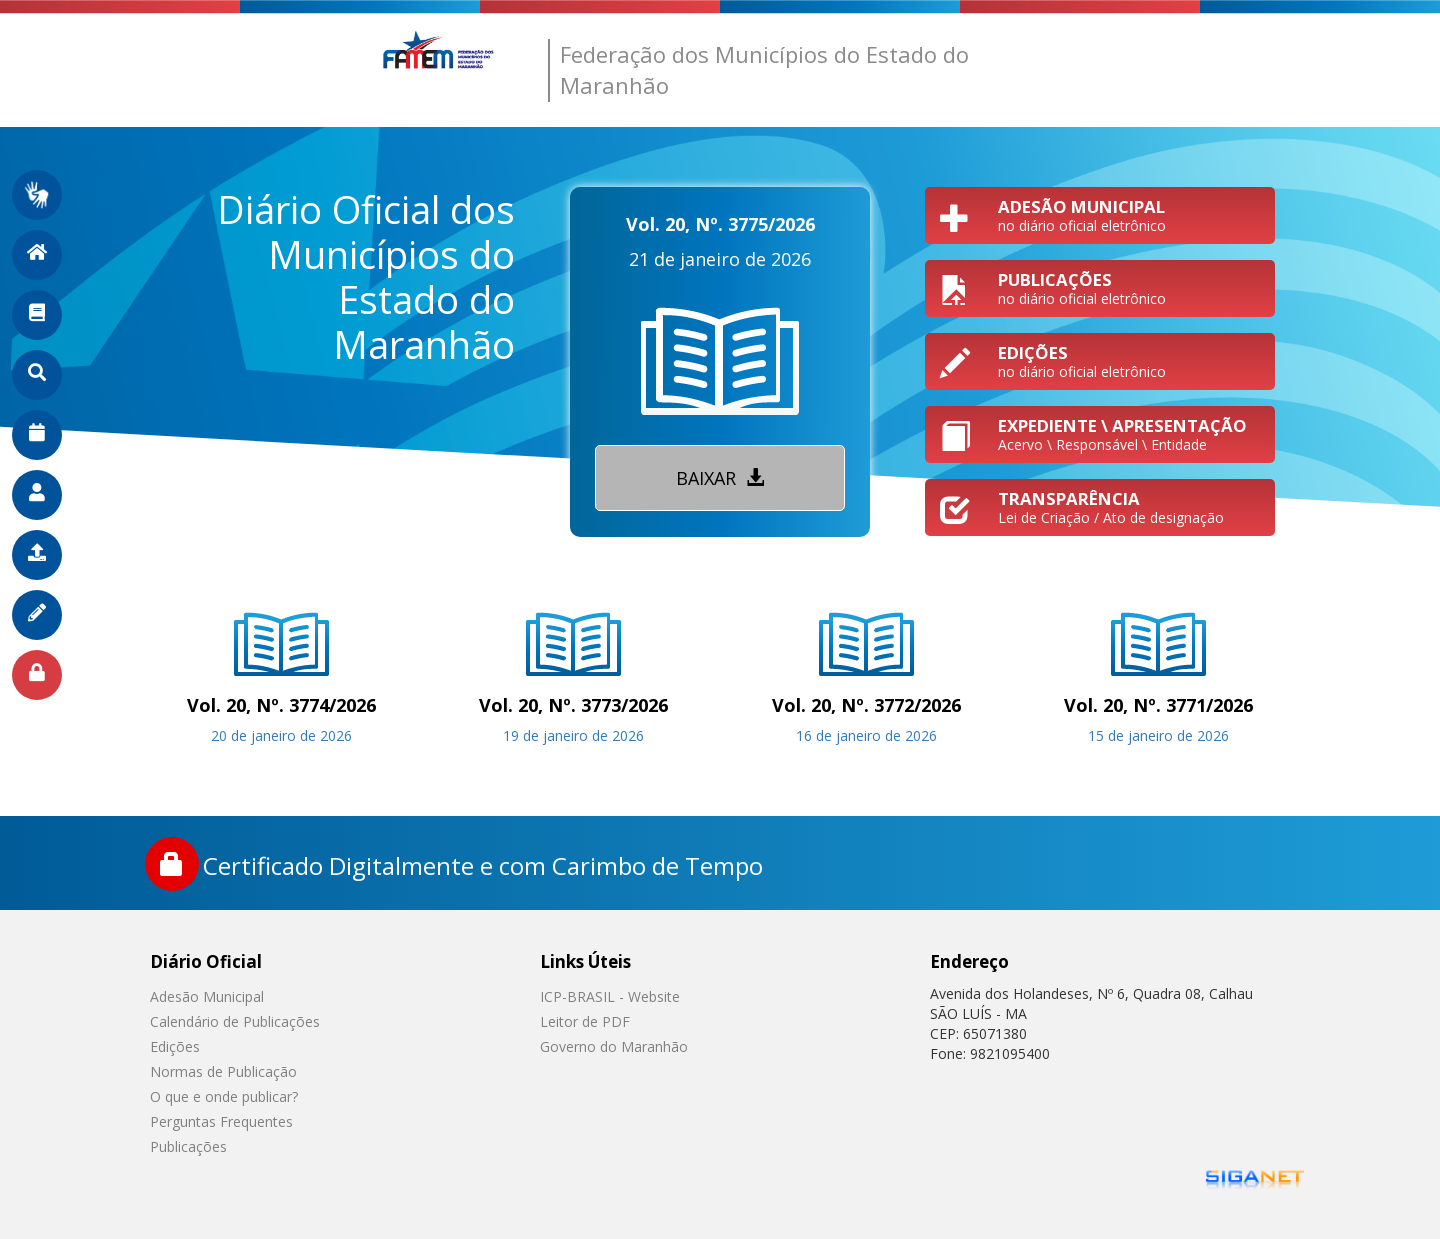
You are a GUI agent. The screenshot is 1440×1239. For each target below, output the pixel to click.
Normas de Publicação (223, 1071)
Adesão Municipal (207, 996)
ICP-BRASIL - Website (610, 996)
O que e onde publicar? (224, 1096)
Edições (175, 1046)
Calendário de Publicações (235, 1021)
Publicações (188, 1146)
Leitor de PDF (585, 1021)
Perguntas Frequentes (221, 1121)
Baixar (720, 478)
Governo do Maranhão (614, 1046)
